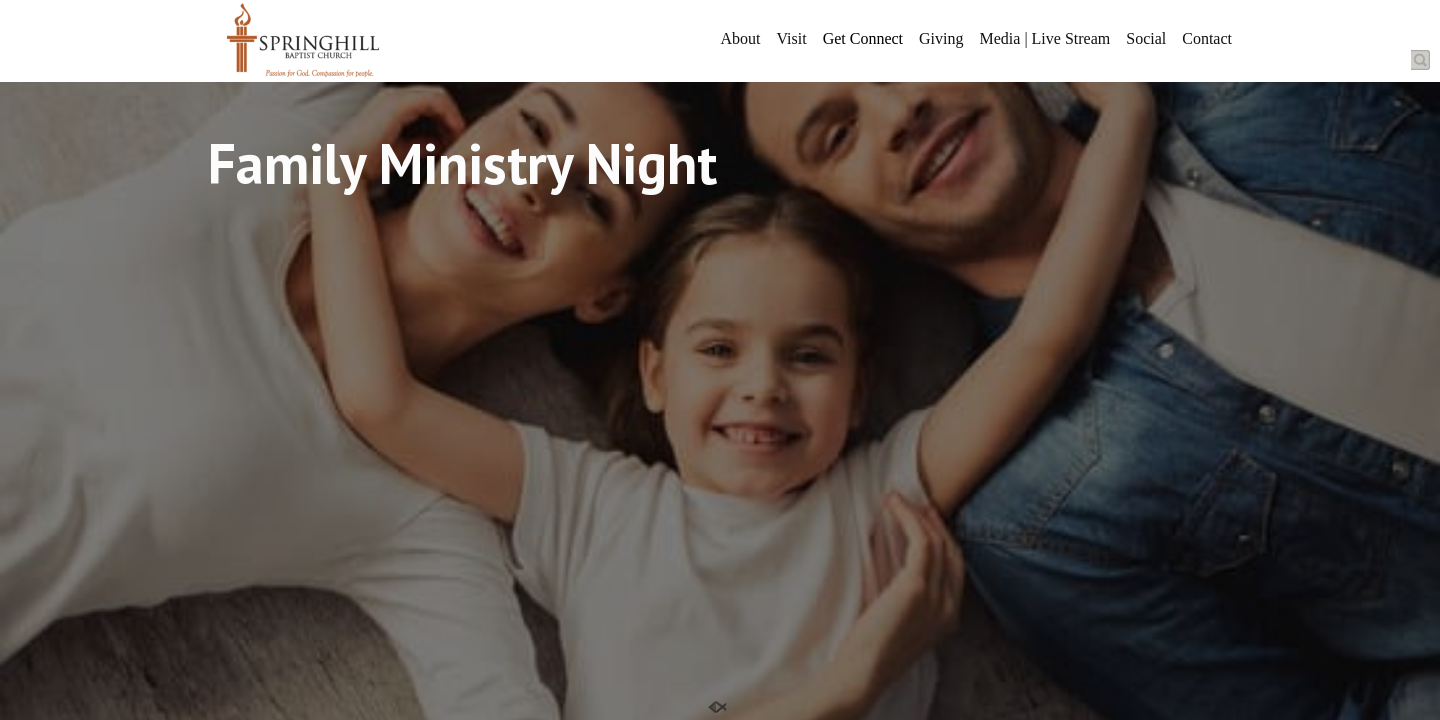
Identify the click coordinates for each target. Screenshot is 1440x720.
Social (1146, 38)
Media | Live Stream (1045, 38)
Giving (941, 38)
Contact (1207, 38)
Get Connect (863, 38)
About (740, 38)
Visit (791, 38)
